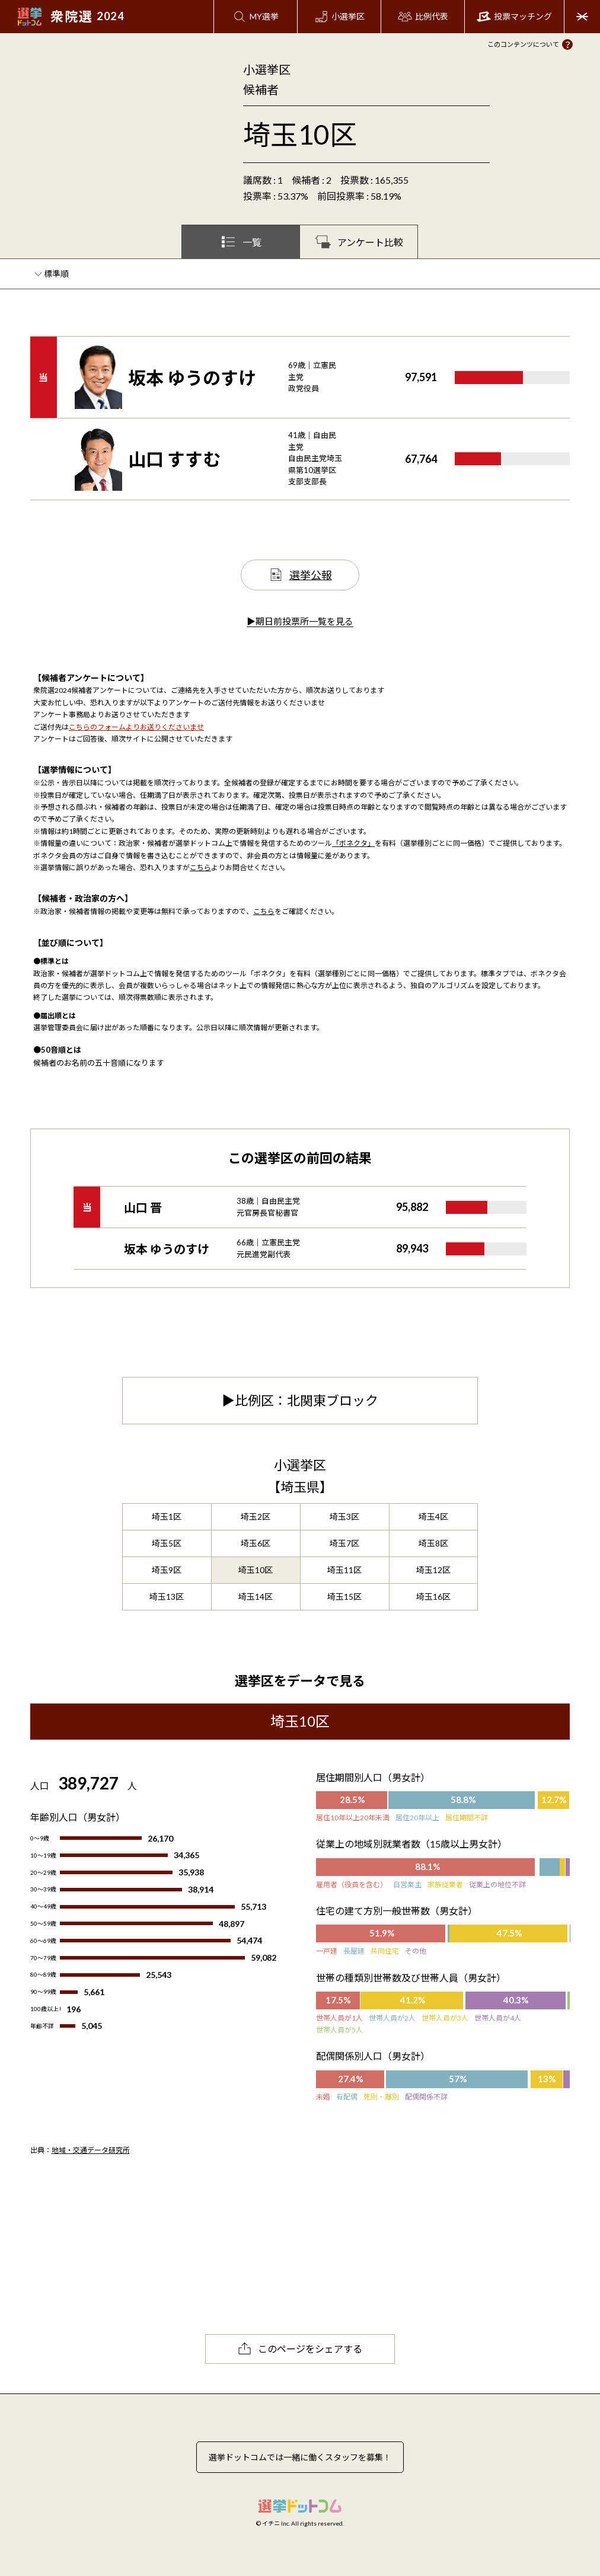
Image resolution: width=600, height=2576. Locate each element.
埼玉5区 (166, 1543)
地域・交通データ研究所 (91, 2150)
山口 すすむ (174, 458)
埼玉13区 (166, 1596)
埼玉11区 (344, 1570)
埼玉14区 (255, 1596)
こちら (200, 867)
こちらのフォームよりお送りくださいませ (136, 727)
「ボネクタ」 (353, 843)
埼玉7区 (344, 1543)
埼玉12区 (433, 1570)
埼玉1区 (166, 1516)
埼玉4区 (433, 1516)
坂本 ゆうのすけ (192, 377)
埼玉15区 (344, 1596)
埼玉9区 (166, 1570)
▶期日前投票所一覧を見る (300, 621)
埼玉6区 (255, 1543)
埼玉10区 (255, 1570)
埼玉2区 (255, 1516)
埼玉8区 (433, 1543)
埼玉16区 (433, 1596)
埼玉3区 (344, 1516)
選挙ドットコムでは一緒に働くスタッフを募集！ (300, 2457)
